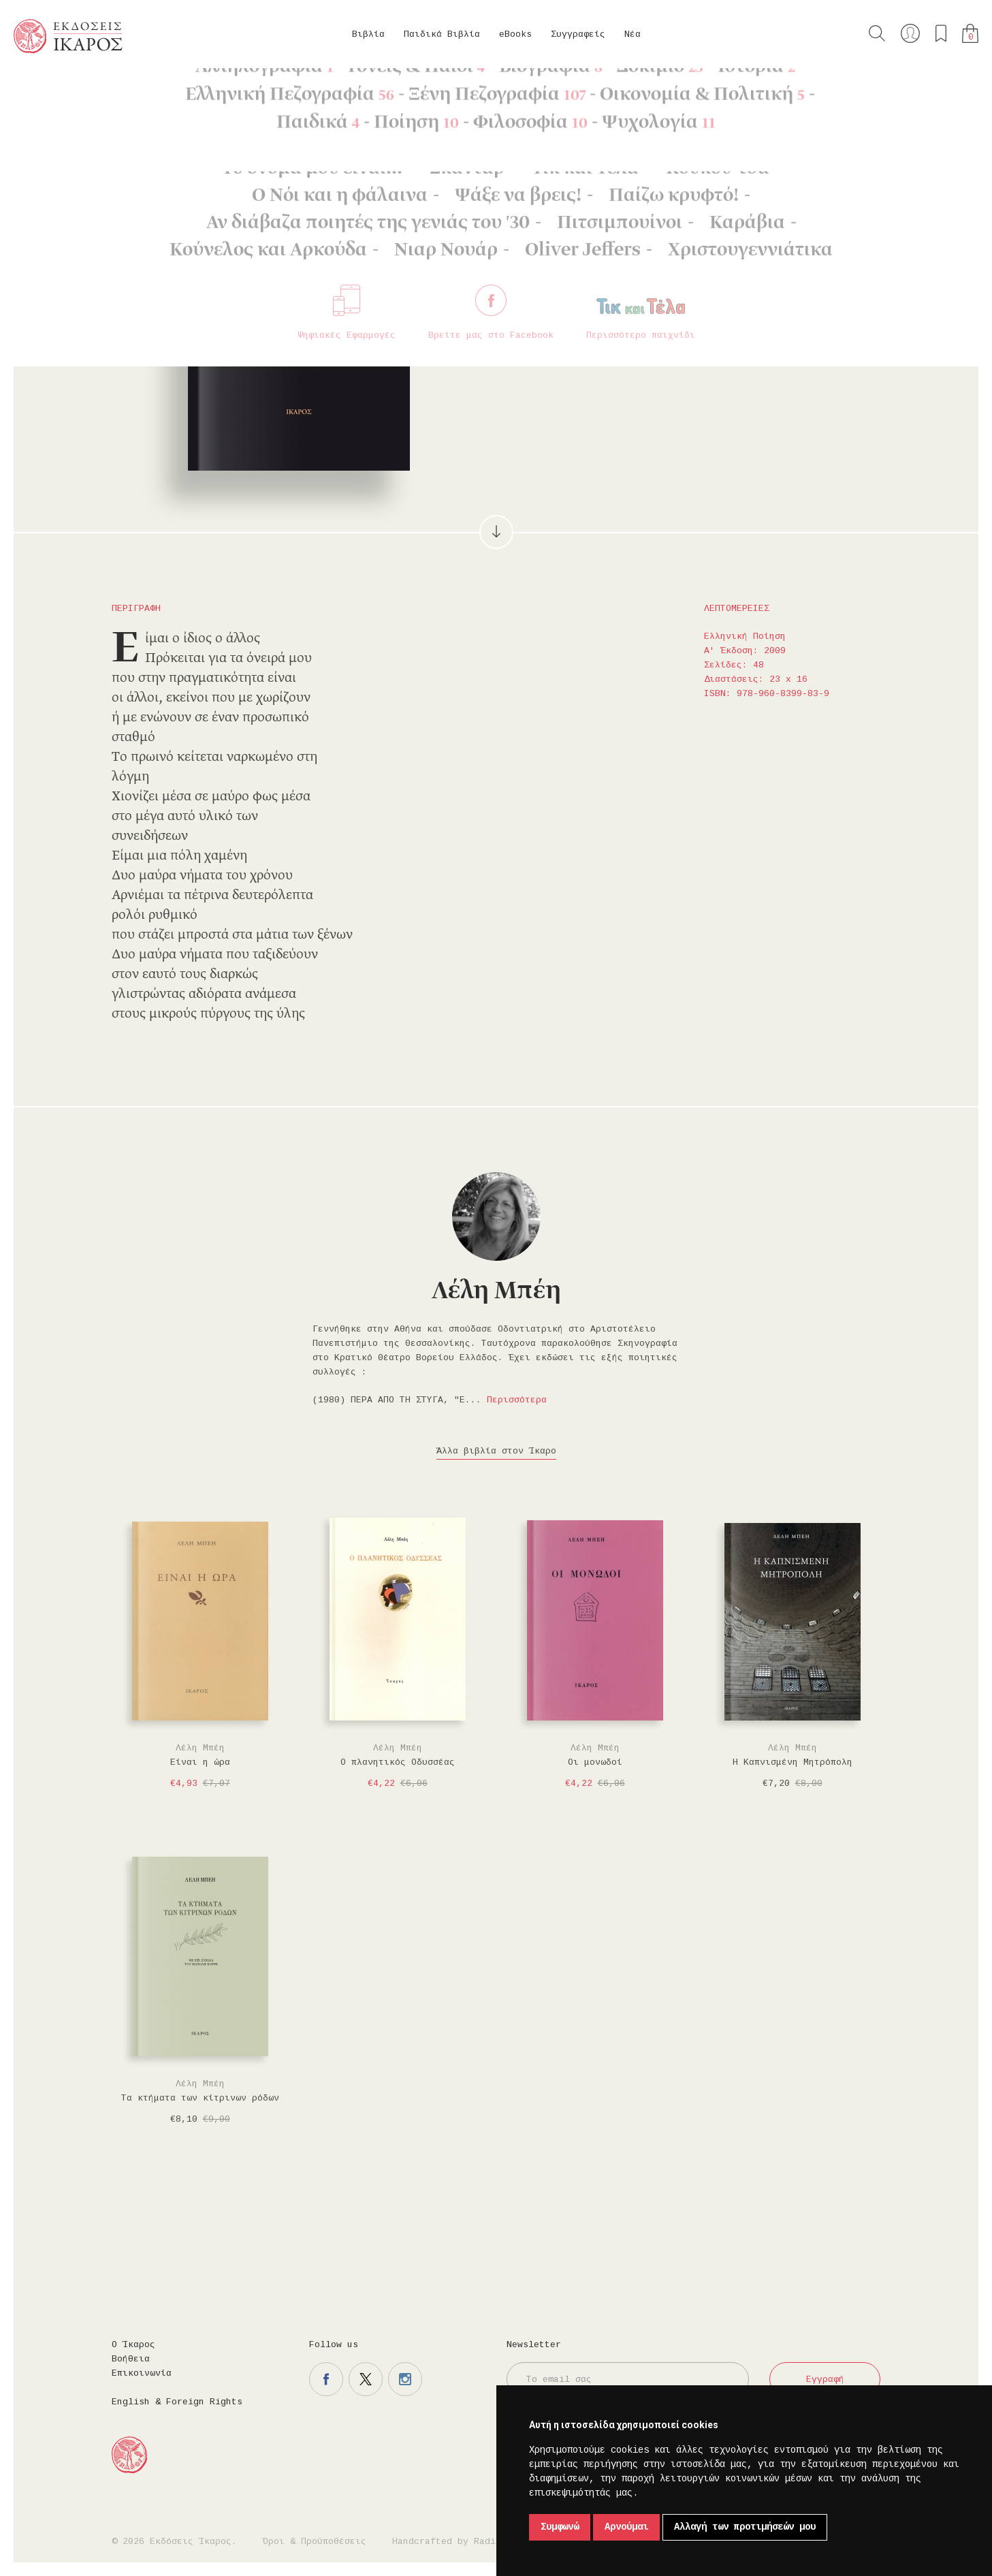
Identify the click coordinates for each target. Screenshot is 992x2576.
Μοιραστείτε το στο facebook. (686, 280)
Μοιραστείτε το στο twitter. (725, 280)
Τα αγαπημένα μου (940, 33)
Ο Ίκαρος (133, 2345)
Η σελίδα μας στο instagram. (405, 2379)
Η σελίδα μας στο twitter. (366, 2379)
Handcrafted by (449, 2541)
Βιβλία (368, 34)
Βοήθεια (131, 2359)
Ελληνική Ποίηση (173, 89)
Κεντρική (45, 89)
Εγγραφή (825, 2379)
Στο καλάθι (577, 280)
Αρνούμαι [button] (626, 2527)
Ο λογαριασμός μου (910, 33)
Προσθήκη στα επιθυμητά (646, 280)
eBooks (515, 34)
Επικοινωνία (142, 2373)
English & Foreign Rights (177, 2402)
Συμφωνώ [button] (560, 2527)
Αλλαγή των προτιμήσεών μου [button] (745, 2527)
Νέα (632, 34)
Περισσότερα (517, 1400)
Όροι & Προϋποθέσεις (314, 2541)
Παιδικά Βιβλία (442, 34)
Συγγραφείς (578, 34)
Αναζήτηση (877, 33)
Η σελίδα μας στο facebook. (326, 2379)
